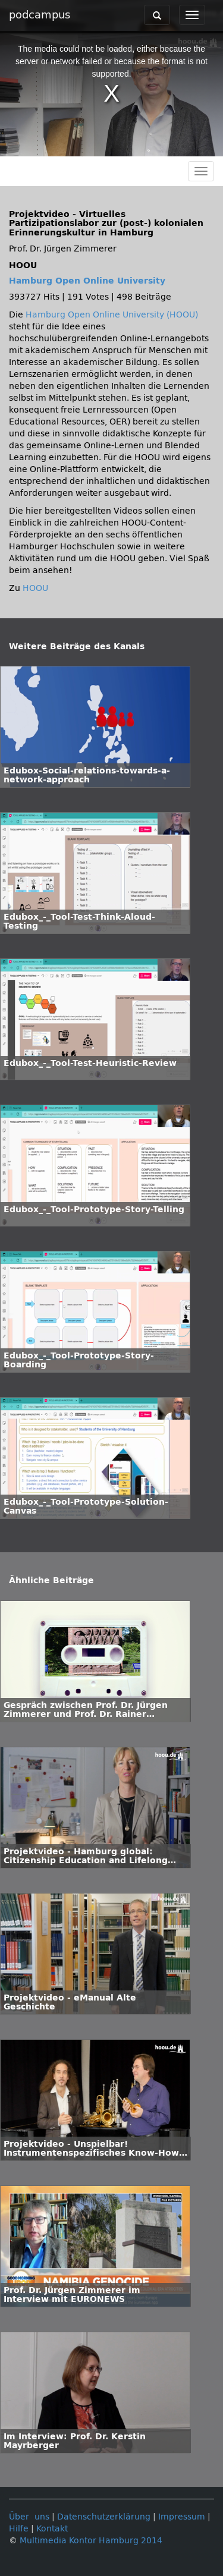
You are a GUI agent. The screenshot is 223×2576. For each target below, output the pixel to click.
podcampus (39, 14)
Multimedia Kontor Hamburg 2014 (91, 2541)
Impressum (181, 2517)
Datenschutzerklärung (103, 2517)
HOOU (35, 588)
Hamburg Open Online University (87, 281)
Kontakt (52, 2529)
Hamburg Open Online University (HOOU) (112, 315)
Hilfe (19, 2529)
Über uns (29, 2517)
